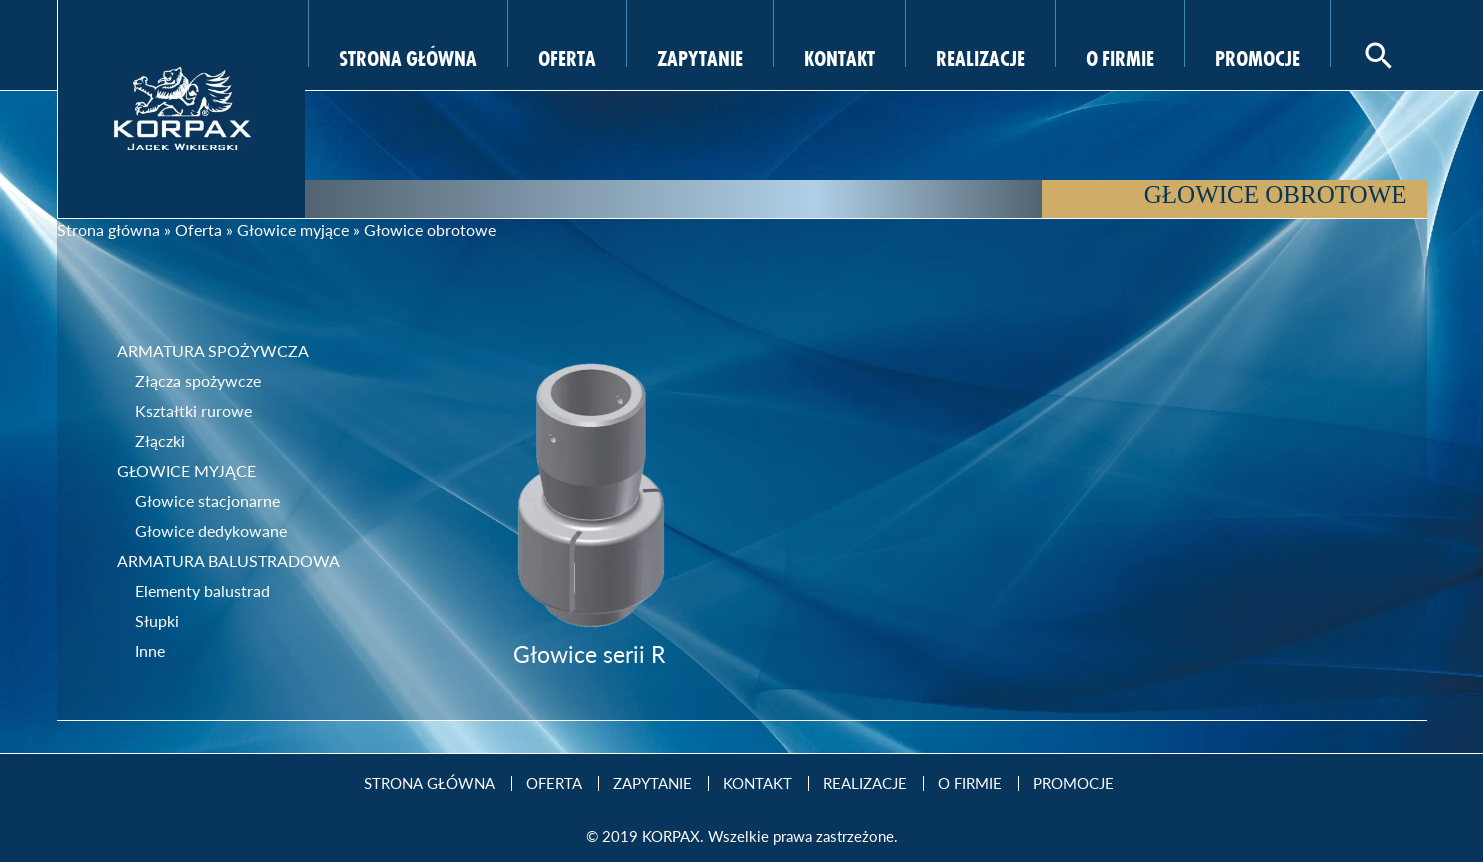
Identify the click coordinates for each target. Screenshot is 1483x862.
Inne (150, 650)
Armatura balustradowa (228, 560)
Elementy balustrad (202, 590)
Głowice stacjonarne (207, 500)
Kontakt (839, 56)
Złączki (160, 440)
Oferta (567, 56)
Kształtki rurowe (193, 410)
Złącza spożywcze (198, 380)
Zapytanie (700, 56)
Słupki (157, 620)
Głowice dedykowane (211, 530)
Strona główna (108, 229)
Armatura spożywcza (213, 350)
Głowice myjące (293, 229)
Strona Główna (408, 56)
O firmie (1120, 56)
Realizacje (980, 56)
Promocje (1257, 56)
